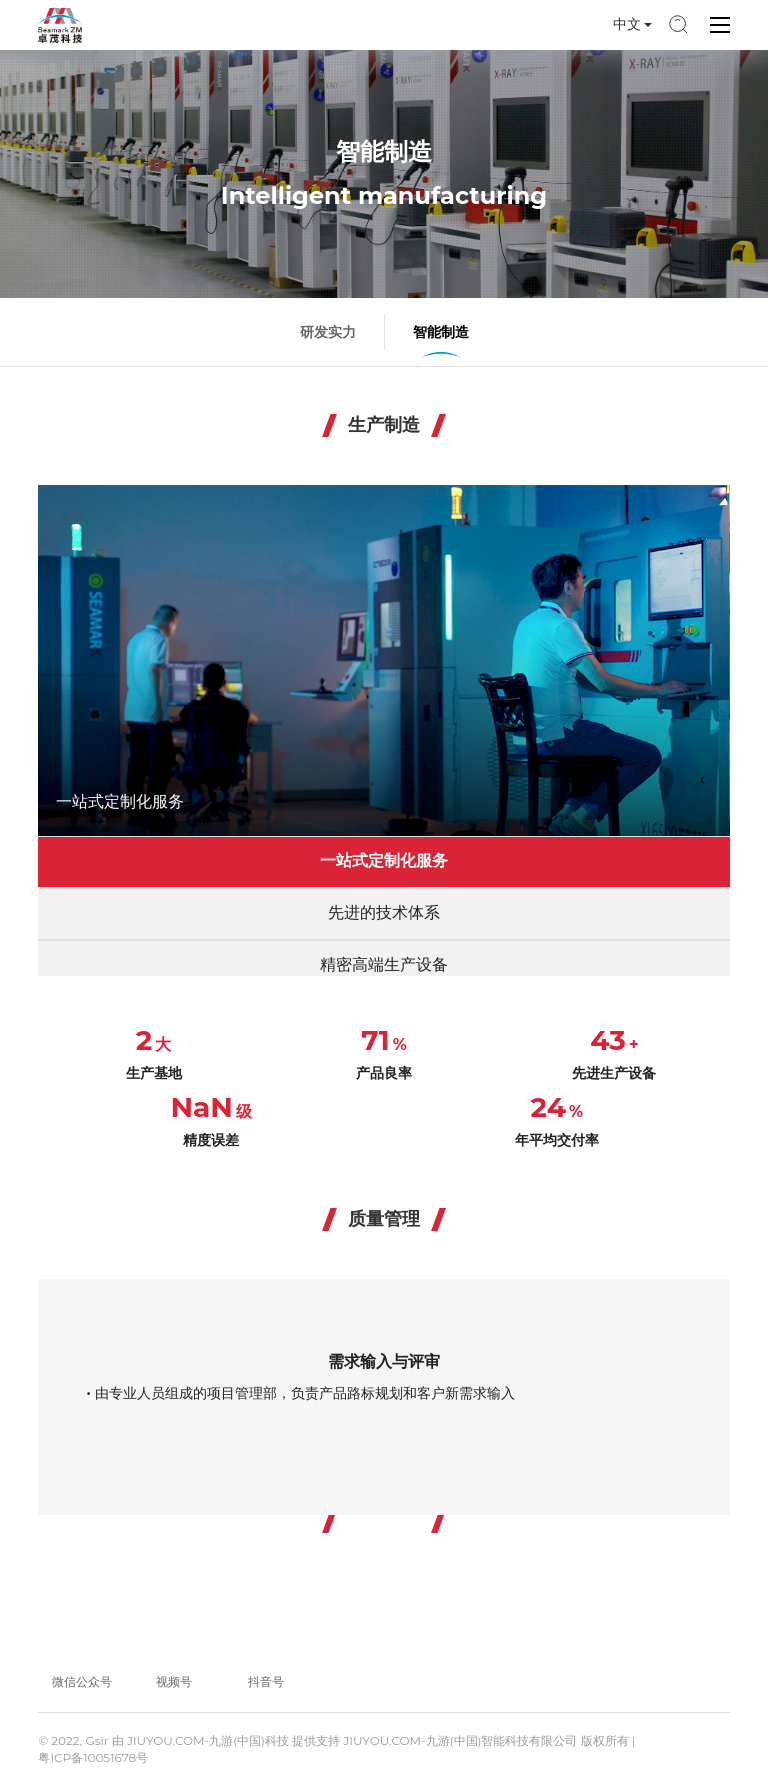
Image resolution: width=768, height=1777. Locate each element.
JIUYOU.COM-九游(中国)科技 (208, 1740)
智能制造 (441, 332)
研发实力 (328, 332)
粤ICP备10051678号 (93, 1757)
